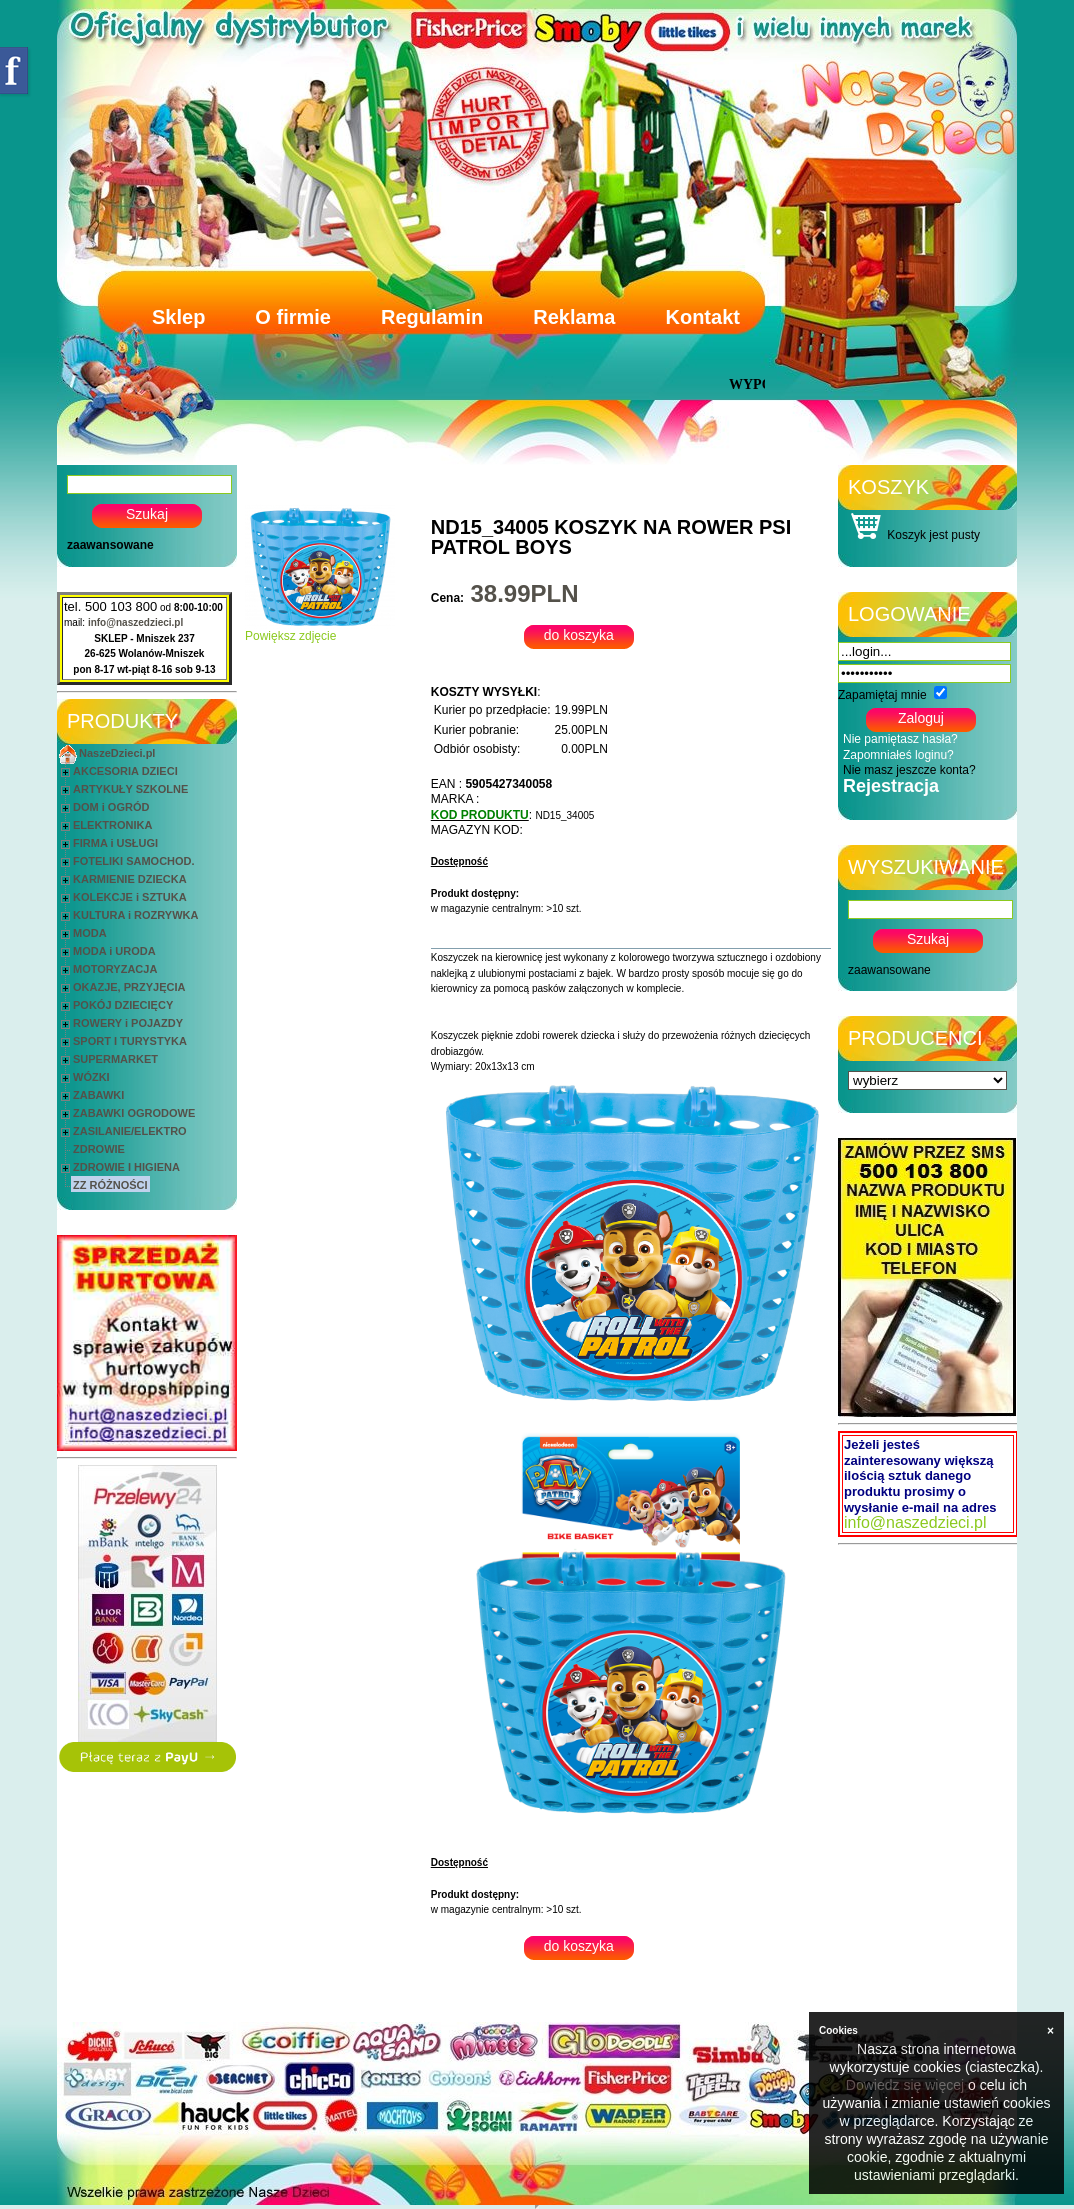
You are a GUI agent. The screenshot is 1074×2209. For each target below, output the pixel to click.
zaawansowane (110, 545)
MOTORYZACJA (115, 969)
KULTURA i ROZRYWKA (135, 915)
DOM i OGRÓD (111, 807)
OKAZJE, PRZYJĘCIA (129, 987)
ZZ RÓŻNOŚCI (110, 1185)
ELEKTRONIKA (112, 825)
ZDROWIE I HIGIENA (126, 1167)
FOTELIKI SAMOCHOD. (134, 861)
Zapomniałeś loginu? (898, 755)
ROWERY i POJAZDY (128, 1023)
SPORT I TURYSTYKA (130, 1041)
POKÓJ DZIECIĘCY (123, 1005)
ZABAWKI (98, 1095)
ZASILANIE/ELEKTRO (130, 1131)
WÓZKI (91, 1077)
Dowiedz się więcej (905, 2085)
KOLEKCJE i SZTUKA (130, 897)
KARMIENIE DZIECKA (130, 879)
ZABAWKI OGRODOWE (134, 1113)
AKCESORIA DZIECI (125, 771)
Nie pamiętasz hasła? (900, 739)
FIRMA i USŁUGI (115, 843)
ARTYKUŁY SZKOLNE (130, 789)
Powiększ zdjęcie (320, 630)
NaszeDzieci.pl (117, 753)
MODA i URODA (114, 951)
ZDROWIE (99, 1149)
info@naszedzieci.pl (135, 622)
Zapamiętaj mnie (882, 695)
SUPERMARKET (115, 1059)
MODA (90, 933)
